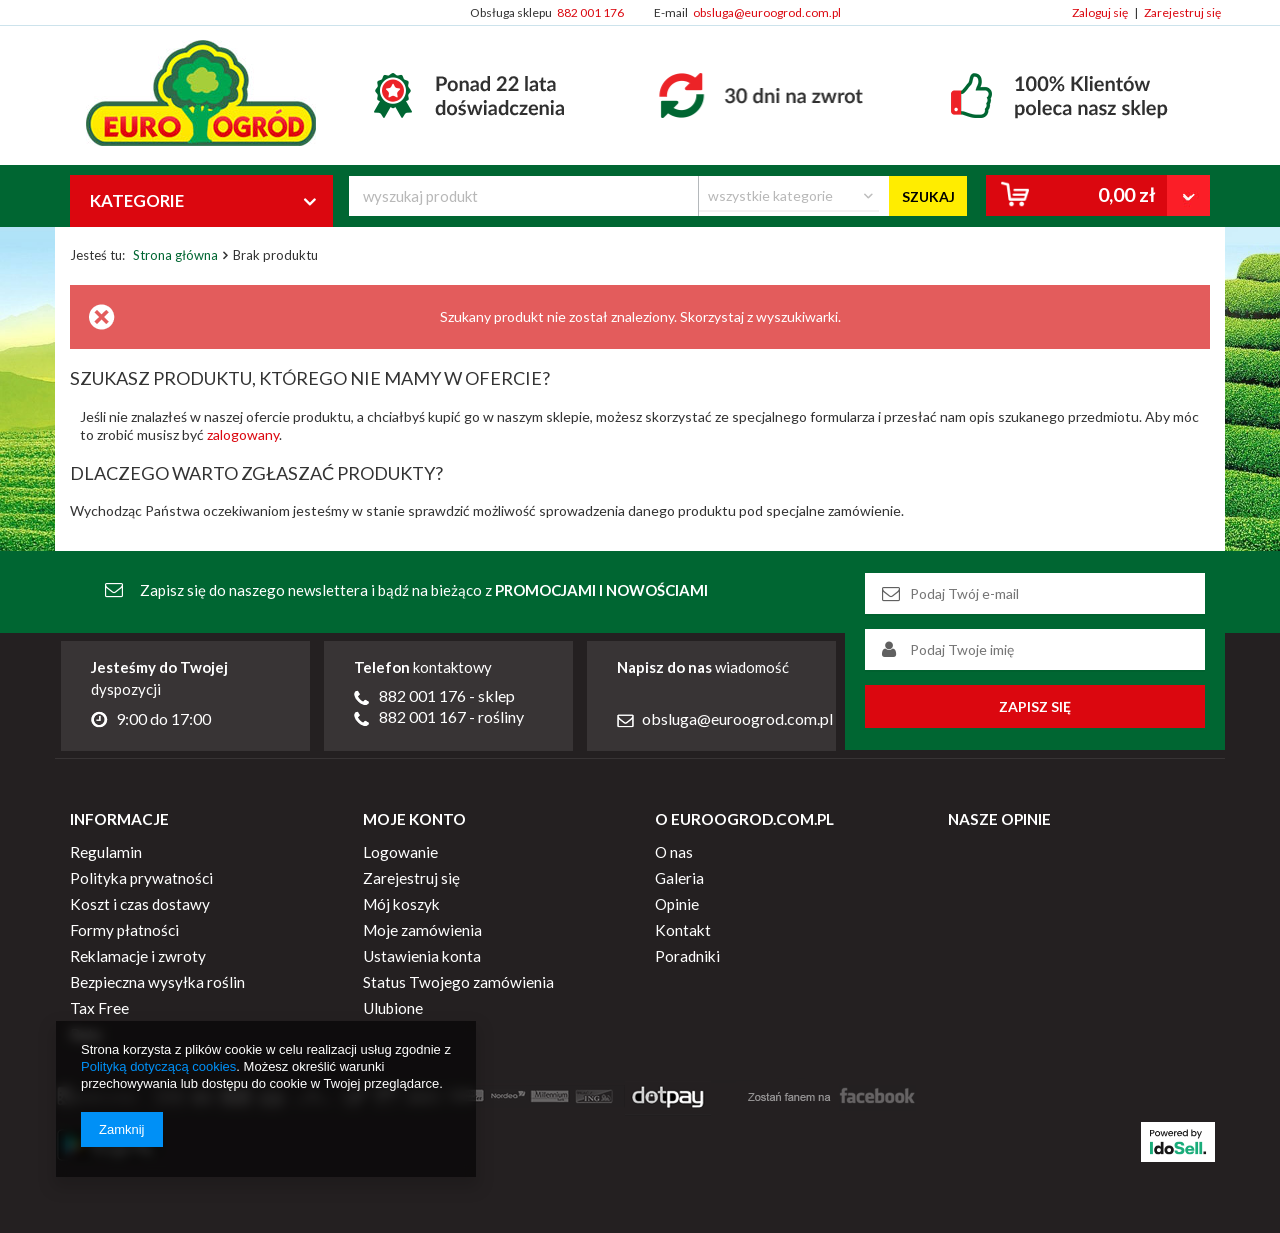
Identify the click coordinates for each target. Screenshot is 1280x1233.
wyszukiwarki (797, 316)
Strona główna (175, 255)
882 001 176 (590, 12)
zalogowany (243, 434)
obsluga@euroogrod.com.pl (767, 12)
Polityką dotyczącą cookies (158, 1066)
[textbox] (524, 196)
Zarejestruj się (1182, 12)
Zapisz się (1035, 706)
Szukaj (928, 196)
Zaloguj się (1100, 12)
